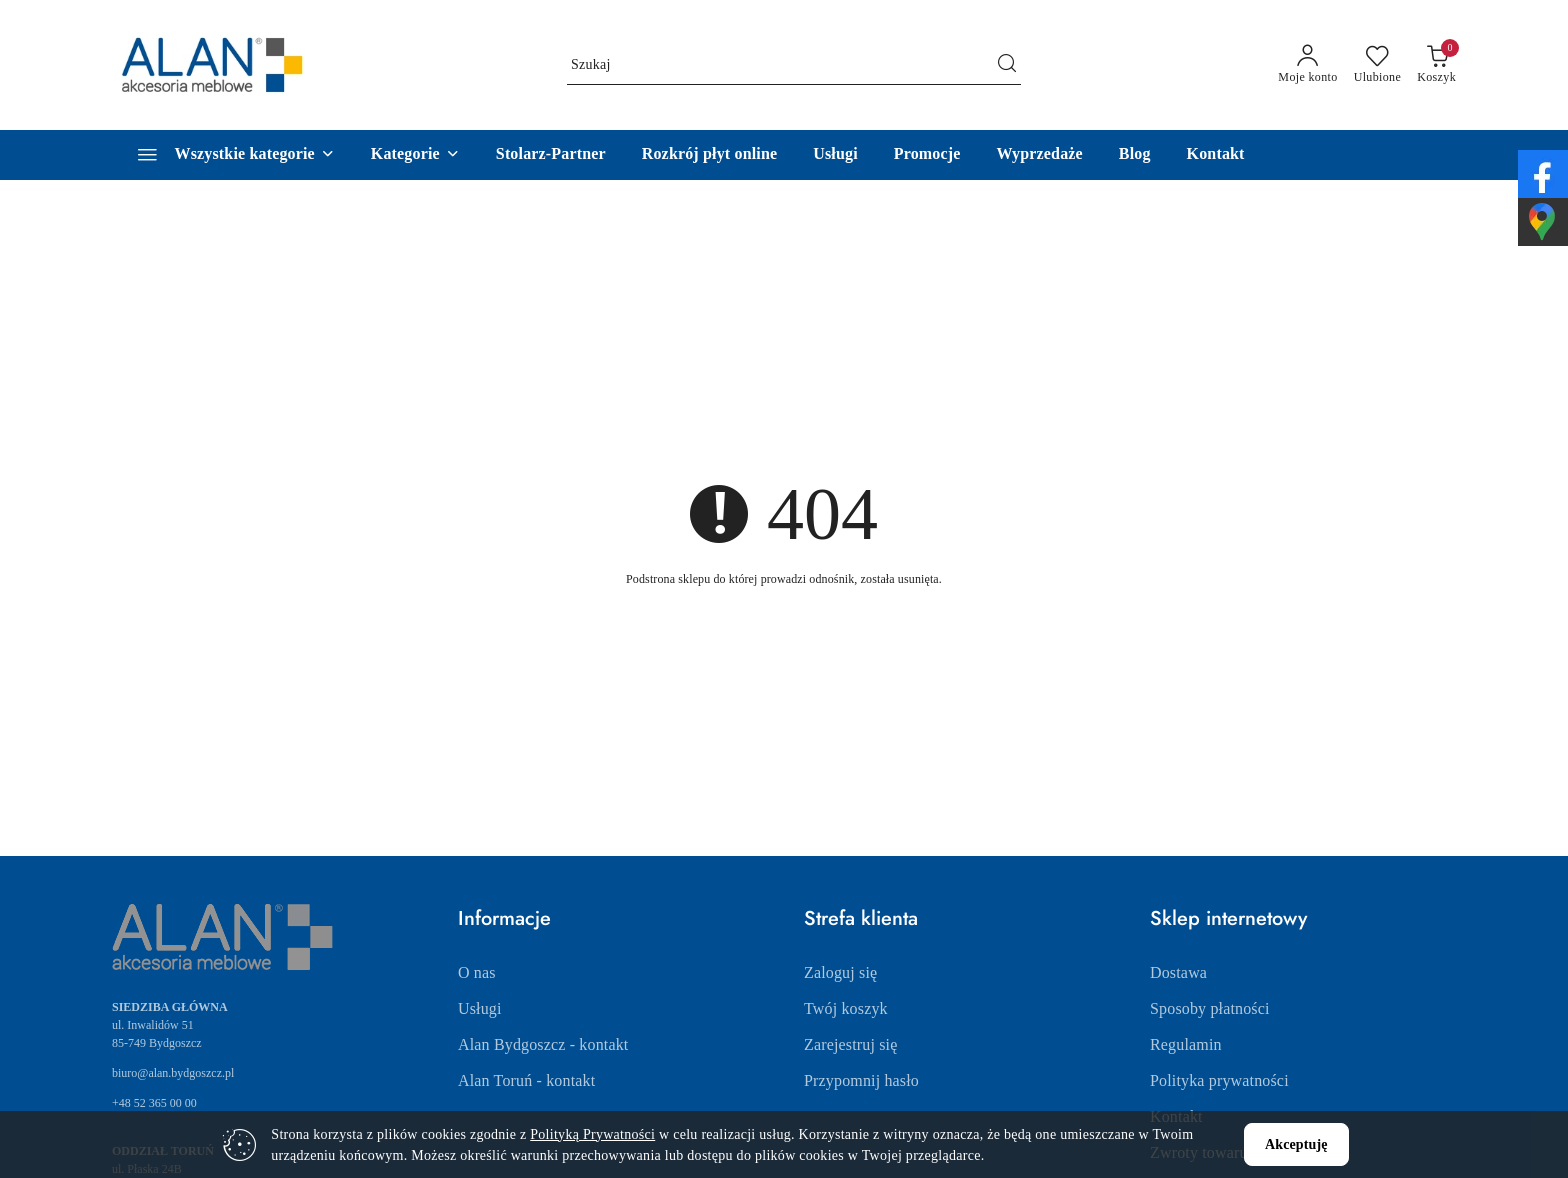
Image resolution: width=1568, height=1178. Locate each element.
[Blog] (1135, 155)
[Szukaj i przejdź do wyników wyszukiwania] (1007, 65)
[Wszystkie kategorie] (227, 155)
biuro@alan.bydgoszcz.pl (173, 1073)
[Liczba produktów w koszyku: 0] (1436, 65)
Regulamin (1186, 1044)
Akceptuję (1296, 1144)
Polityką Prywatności (592, 1134)
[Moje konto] (1307, 65)
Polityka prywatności (1219, 1080)
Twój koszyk (846, 1008)
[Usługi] (835, 155)
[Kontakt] (1216, 155)
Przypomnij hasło (861, 1080)
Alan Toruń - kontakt (526, 1080)
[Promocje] (927, 155)
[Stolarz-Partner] (551, 155)
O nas (477, 972)
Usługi (480, 1008)
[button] (415, 155)
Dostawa (1178, 972)
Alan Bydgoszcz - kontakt (543, 1044)
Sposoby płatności (1210, 1008)
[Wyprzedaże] (1040, 155)
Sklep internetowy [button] (1228, 918)
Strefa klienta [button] (861, 918)
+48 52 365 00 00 (154, 1103)
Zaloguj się (840, 972)
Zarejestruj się (850, 1044)
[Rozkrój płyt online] (710, 155)
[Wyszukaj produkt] (794, 65)
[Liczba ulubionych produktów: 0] (1378, 65)
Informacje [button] (504, 918)
